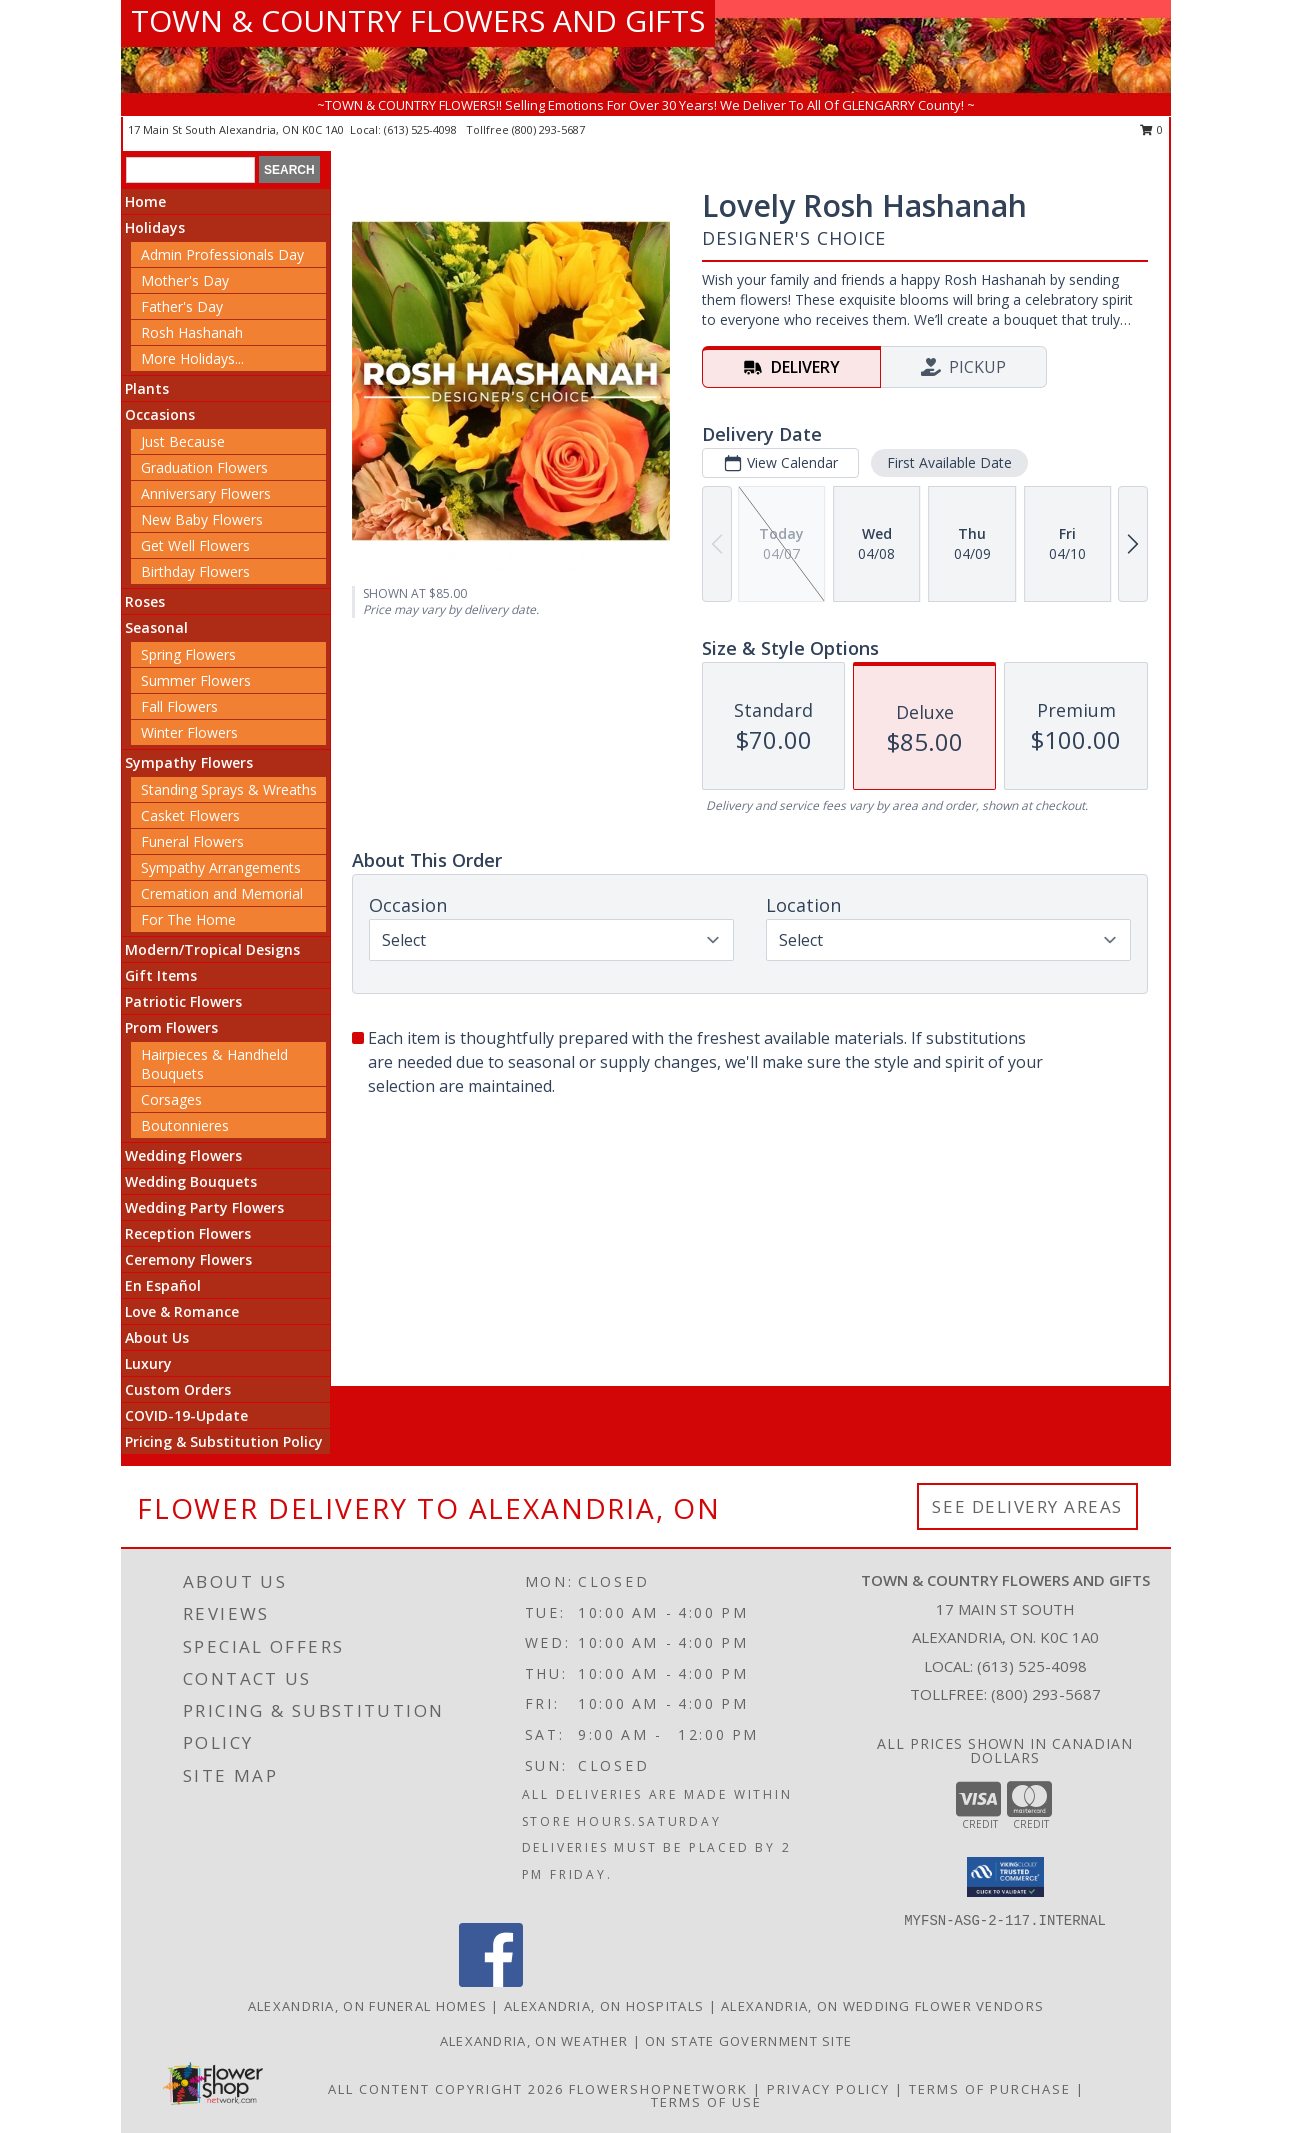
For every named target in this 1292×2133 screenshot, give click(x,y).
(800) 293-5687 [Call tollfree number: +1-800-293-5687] (548, 129)
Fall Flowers (179, 706)
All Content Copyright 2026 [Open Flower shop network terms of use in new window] (446, 2089)
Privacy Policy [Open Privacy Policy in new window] (828, 2089)
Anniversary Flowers (206, 493)
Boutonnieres (185, 1125)
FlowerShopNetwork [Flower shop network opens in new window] (658, 2089)
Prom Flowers (171, 1027)
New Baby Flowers (202, 519)
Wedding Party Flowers (204, 1207)
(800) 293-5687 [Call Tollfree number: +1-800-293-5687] (1046, 1694)
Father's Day (182, 306)
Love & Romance (182, 1311)
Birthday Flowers (195, 571)
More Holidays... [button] (192, 358)
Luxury (148, 1363)
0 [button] (1151, 129)
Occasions (160, 414)
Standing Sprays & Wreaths (229, 789)
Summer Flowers (196, 680)
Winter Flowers (189, 732)
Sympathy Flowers (189, 762)
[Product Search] (190, 170)
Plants (147, 388)
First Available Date (949, 462)
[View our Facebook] (491, 1981)
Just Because (183, 441)
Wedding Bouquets (191, 1181)
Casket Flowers (190, 815)
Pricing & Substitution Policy (224, 1441)
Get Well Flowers (195, 545)
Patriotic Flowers (183, 1001)
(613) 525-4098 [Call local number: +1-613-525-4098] (422, 129)
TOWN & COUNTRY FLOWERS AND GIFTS (418, 20)
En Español (163, 1285)
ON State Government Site (748, 2041)
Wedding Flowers (183, 1155)
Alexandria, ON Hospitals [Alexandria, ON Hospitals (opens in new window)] (604, 2006)
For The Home (188, 919)
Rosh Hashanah (192, 332)
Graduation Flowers (204, 467)
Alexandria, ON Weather (534, 2041)
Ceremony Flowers (188, 1259)
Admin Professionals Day (222, 254)
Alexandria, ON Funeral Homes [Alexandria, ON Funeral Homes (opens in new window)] (367, 2006)
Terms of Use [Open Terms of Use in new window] (706, 2102)
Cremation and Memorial (222, 893)
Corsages (171, 1099)
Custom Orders (178, 1389)
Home (145, 201)
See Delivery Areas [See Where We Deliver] (1027, 1506)
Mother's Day (185, 280)
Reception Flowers (188, 1233)
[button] (1005, 1877)
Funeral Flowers (192, 841)
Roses (145, 601)
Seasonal (156, 627)
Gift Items (161, 975)
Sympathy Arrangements (221, 867)
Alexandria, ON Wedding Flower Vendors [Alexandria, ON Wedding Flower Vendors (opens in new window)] (882, 2006)
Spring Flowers (188, 654)
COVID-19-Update (186, 1415)
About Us (157, 1337)
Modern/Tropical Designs (212, 949)
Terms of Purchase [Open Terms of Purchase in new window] (990, 2089)
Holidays (155, 227)
